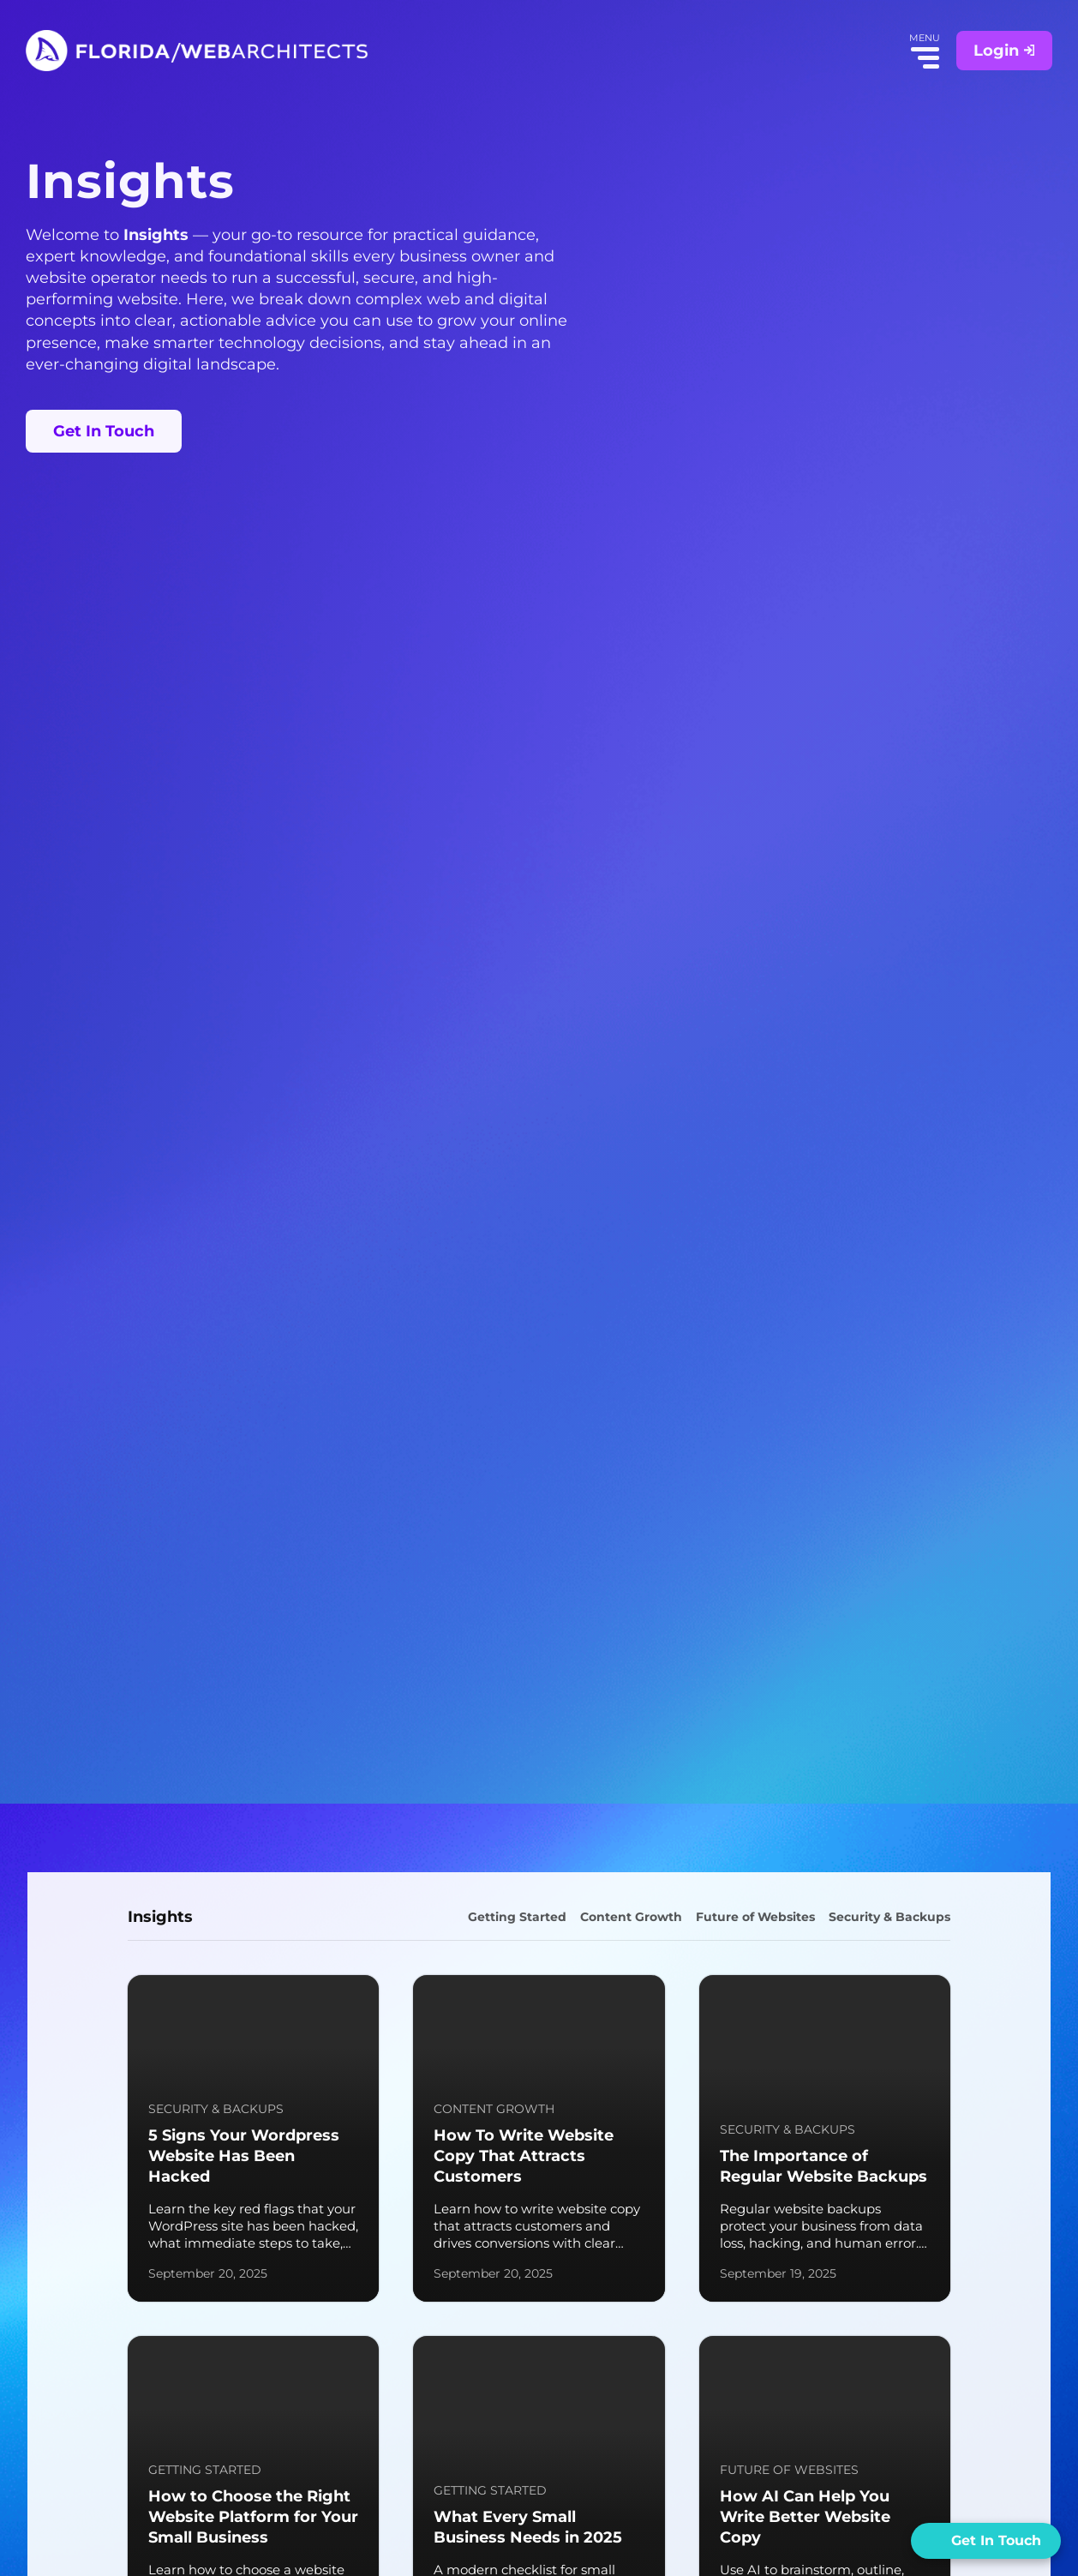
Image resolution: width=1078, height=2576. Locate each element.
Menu (928, 58)
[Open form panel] (986, 2541)
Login (1004, 50)
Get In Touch (103, 431)
